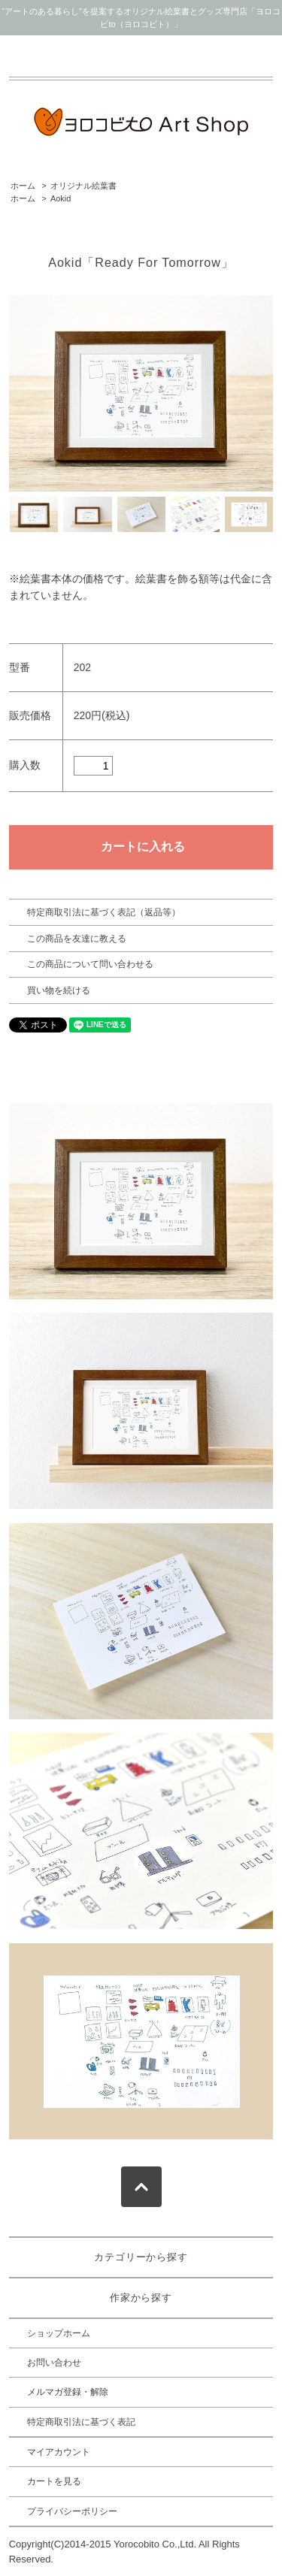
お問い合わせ (54, 2362)
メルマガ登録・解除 (67, 2392)
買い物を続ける (58, 990)
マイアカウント (58, 2452)
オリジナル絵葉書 (83, 185)
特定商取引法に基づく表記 (81, 2422)
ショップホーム (58, 2333)
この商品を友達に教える (76, 938)
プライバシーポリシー (72, 2511)
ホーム (23, 185)
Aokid (60, 198)
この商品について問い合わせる (90, 964)
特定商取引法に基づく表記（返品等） (103, 912)
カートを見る (54, 2481)
